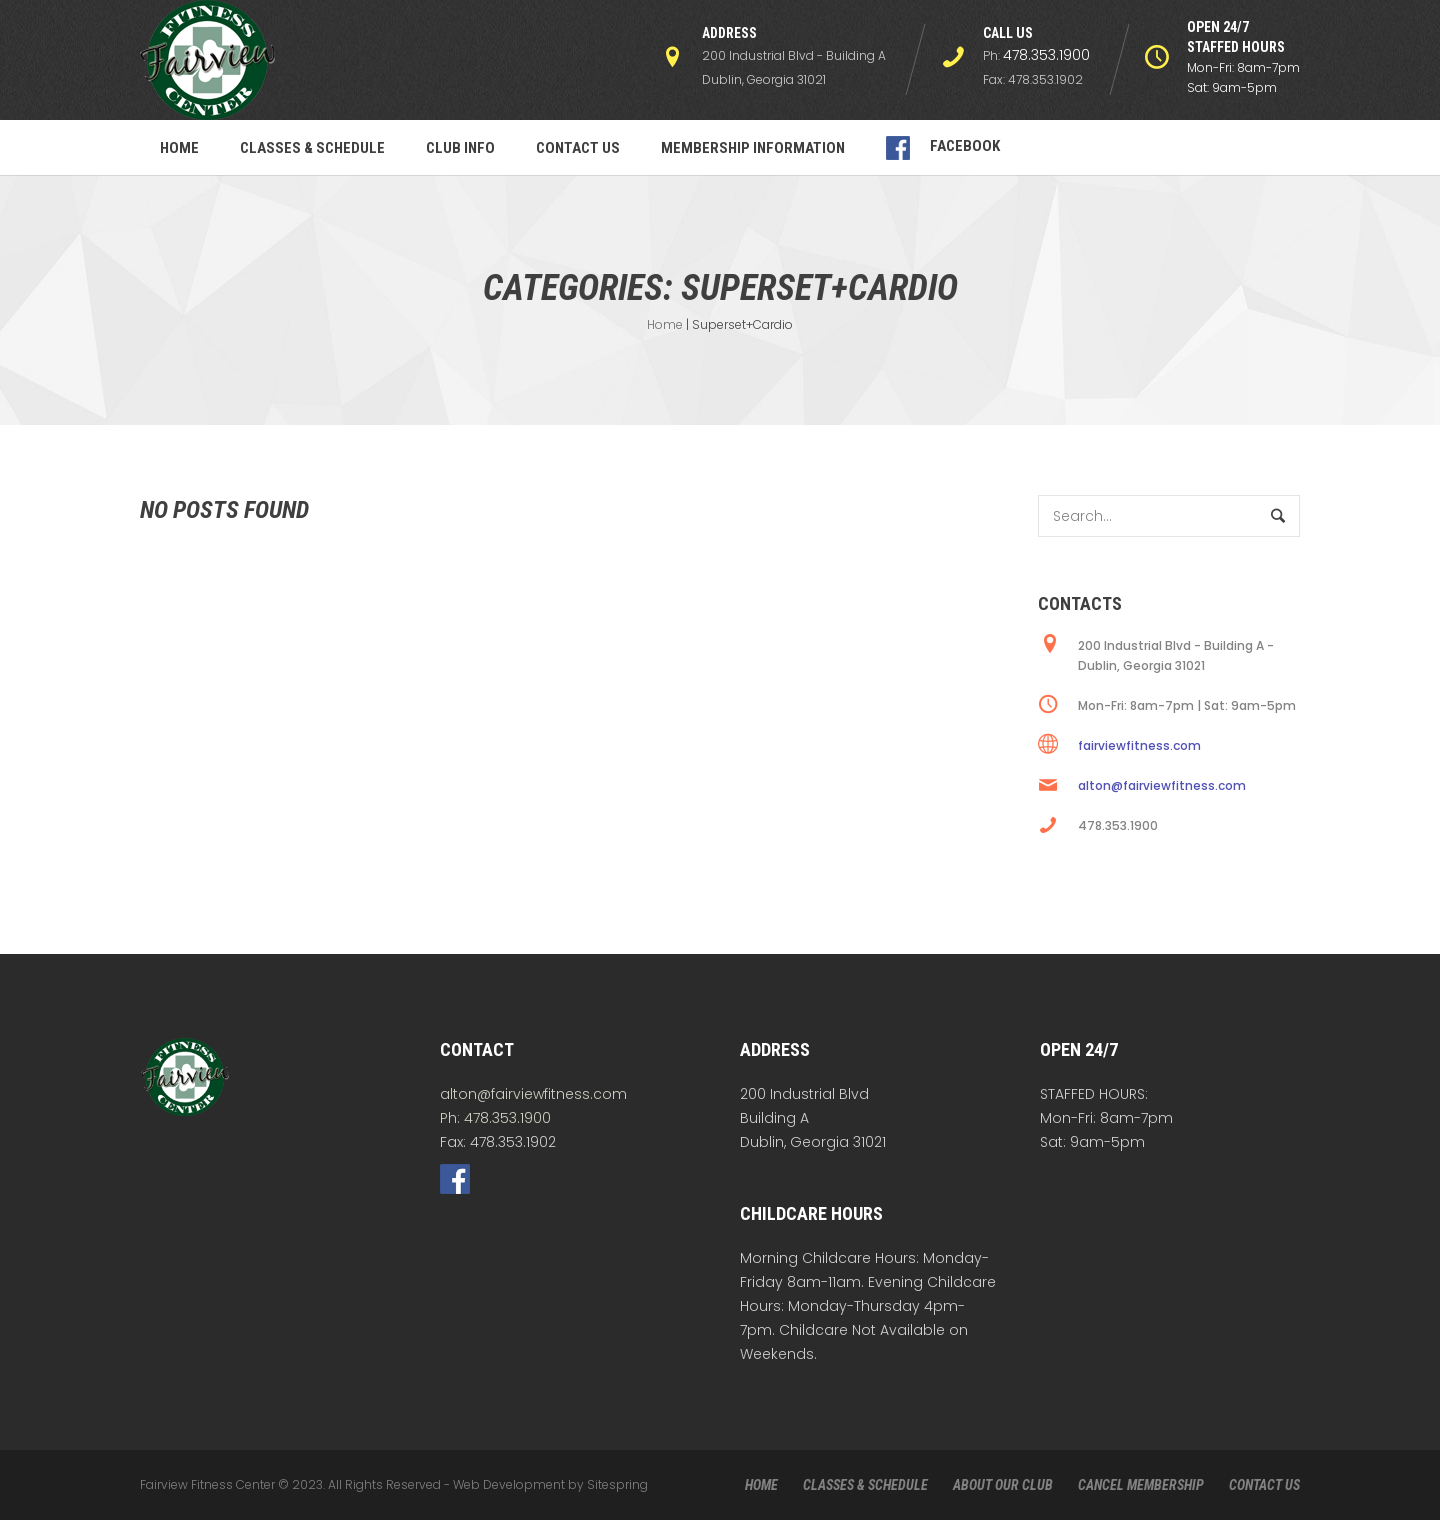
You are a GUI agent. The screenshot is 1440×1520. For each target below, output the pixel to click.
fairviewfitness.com (1139, 745)
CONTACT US (1264, 1485)
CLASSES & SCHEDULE (865, 1485)
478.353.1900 (1046, 55)
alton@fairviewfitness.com (1162, 785)
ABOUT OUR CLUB (1003, 1485)
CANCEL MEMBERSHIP (1141, 1485)
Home (665, 324)
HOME (761, 1485)
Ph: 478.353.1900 (495, 1118)
